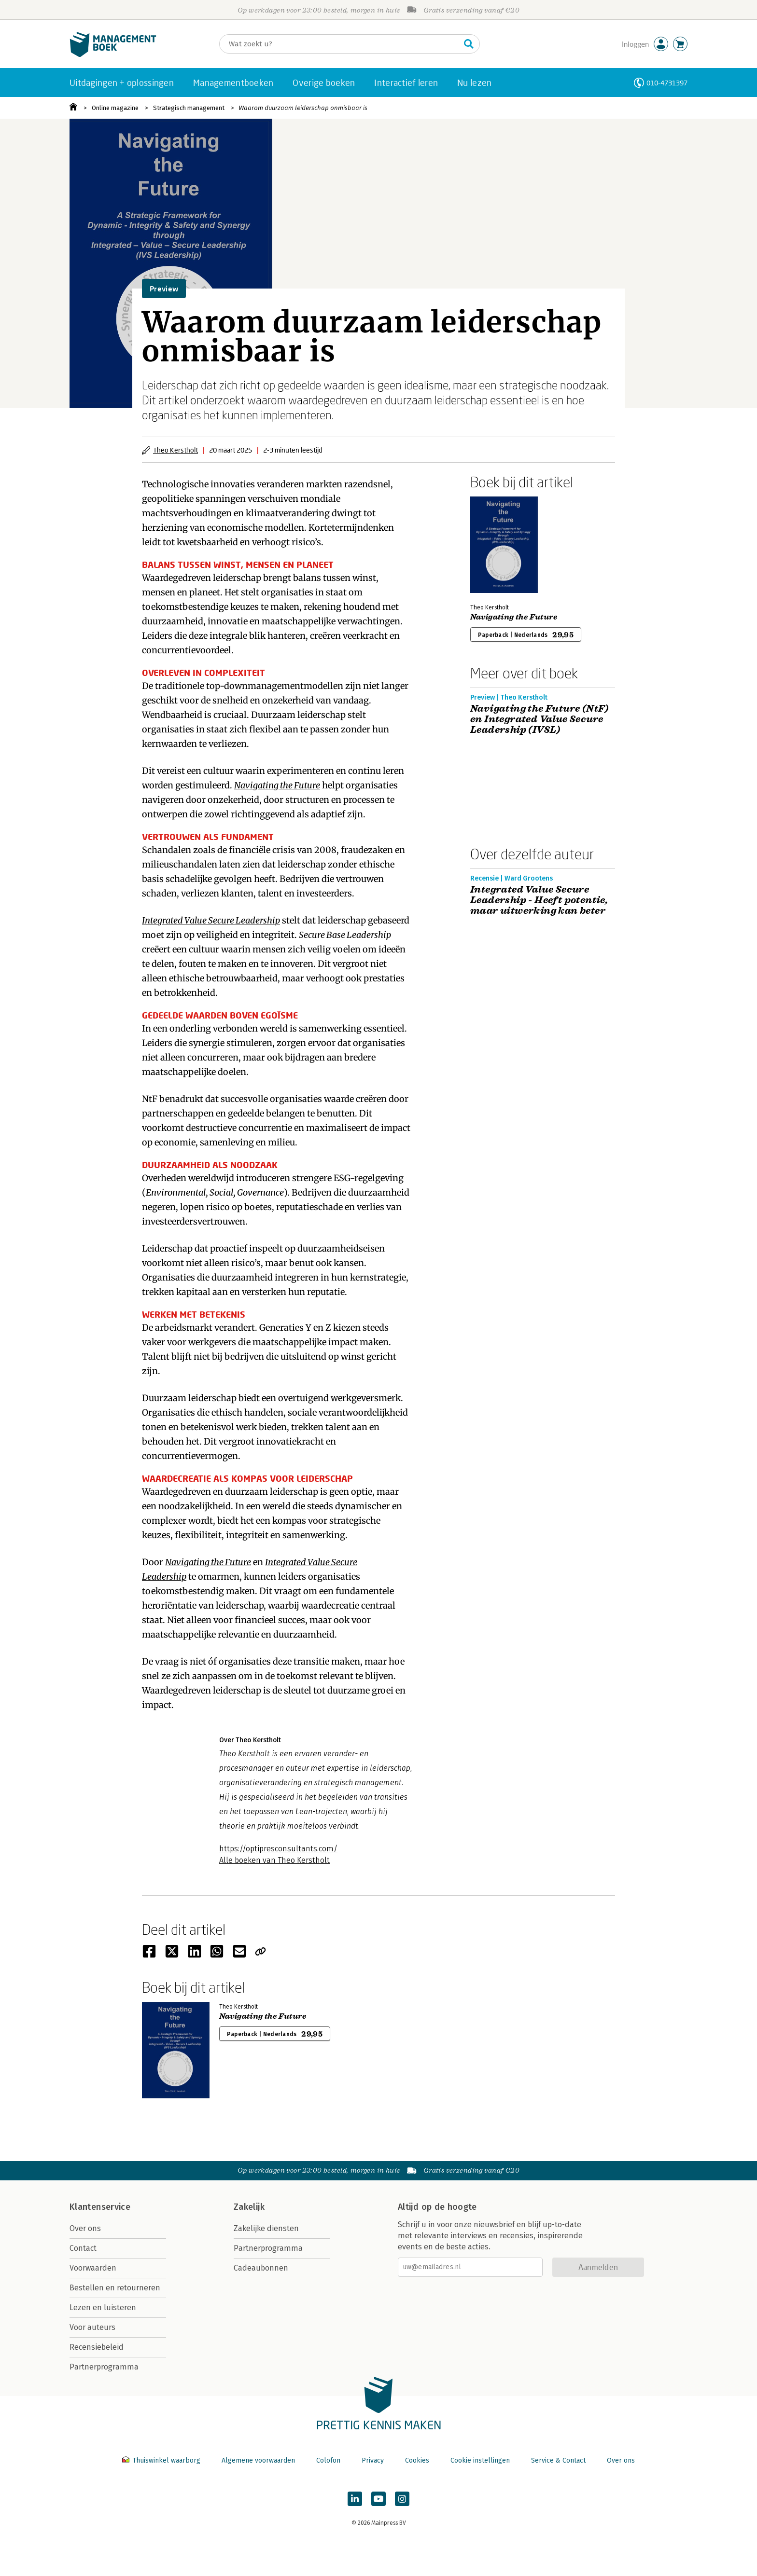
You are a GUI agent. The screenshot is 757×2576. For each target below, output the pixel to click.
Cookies (417, 2460)
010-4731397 (666, 83)
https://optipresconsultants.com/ (278, 1848)
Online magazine (115, 107)
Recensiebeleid (97, 2347)
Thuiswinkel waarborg (162, 2460)
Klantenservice (100, 2207)
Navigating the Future (514, 617)
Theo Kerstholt (175, 450)
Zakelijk (249, 2207)
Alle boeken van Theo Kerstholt (274, 1860)
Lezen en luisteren (103, 2307)
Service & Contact (558, 2460)
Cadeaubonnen (261, 2268)
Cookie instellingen (480, 2460)
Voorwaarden (93, 2268)
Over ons (85, 2228)
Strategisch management (188, 107)
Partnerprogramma (104, 2366)
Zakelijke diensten (266, 2228)
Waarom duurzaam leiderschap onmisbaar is (302, 107)
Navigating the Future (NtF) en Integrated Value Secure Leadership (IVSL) (539, 719)
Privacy (373, 2460)
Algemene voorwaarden (258, 2460)
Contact (83, 2248)
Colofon (328, 2460)
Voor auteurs (92, 2327)
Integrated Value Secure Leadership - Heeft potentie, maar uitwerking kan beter (539, 900)
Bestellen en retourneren (115, 2287)
